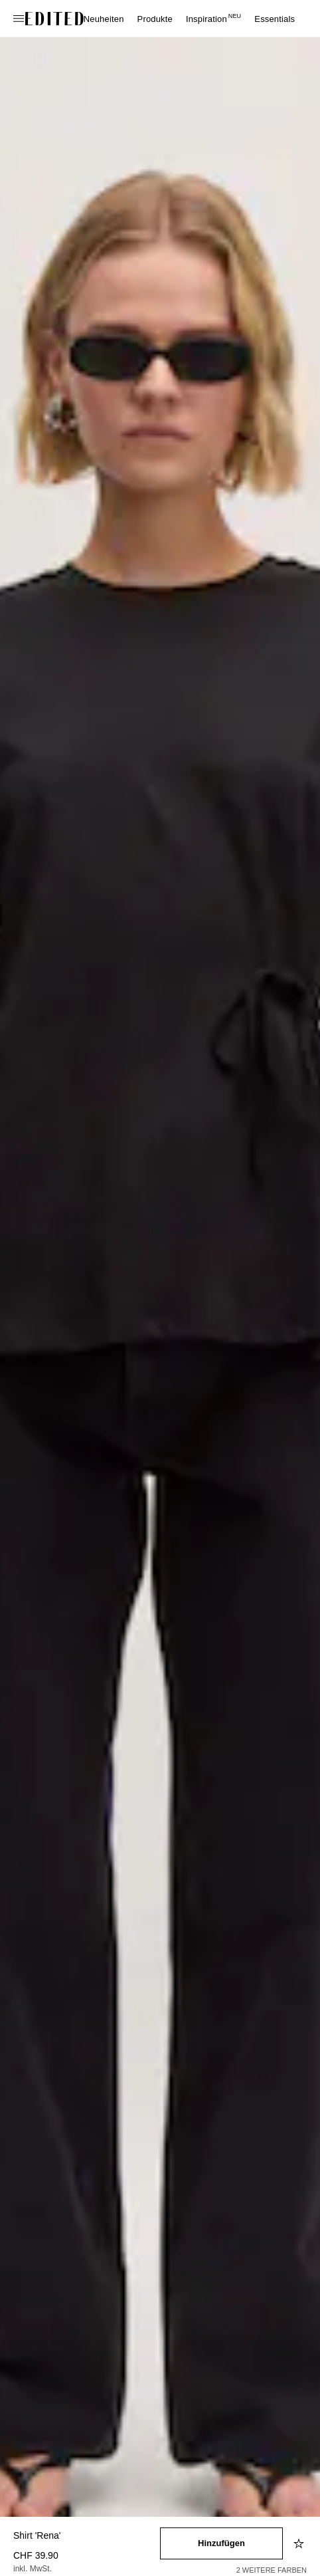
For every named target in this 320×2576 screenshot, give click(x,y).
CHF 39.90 (35, 2555)
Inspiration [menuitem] (213, 19)
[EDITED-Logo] (54, 18)
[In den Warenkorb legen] (221, 2543)
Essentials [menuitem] (274, 19)
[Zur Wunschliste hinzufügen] (300, 2543)
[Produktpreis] (86, 2563)
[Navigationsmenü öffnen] (20, 18)
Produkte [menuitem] (155, 19)
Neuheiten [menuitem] (104, 19)
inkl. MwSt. (32, 2568)
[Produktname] (86, 2536)
